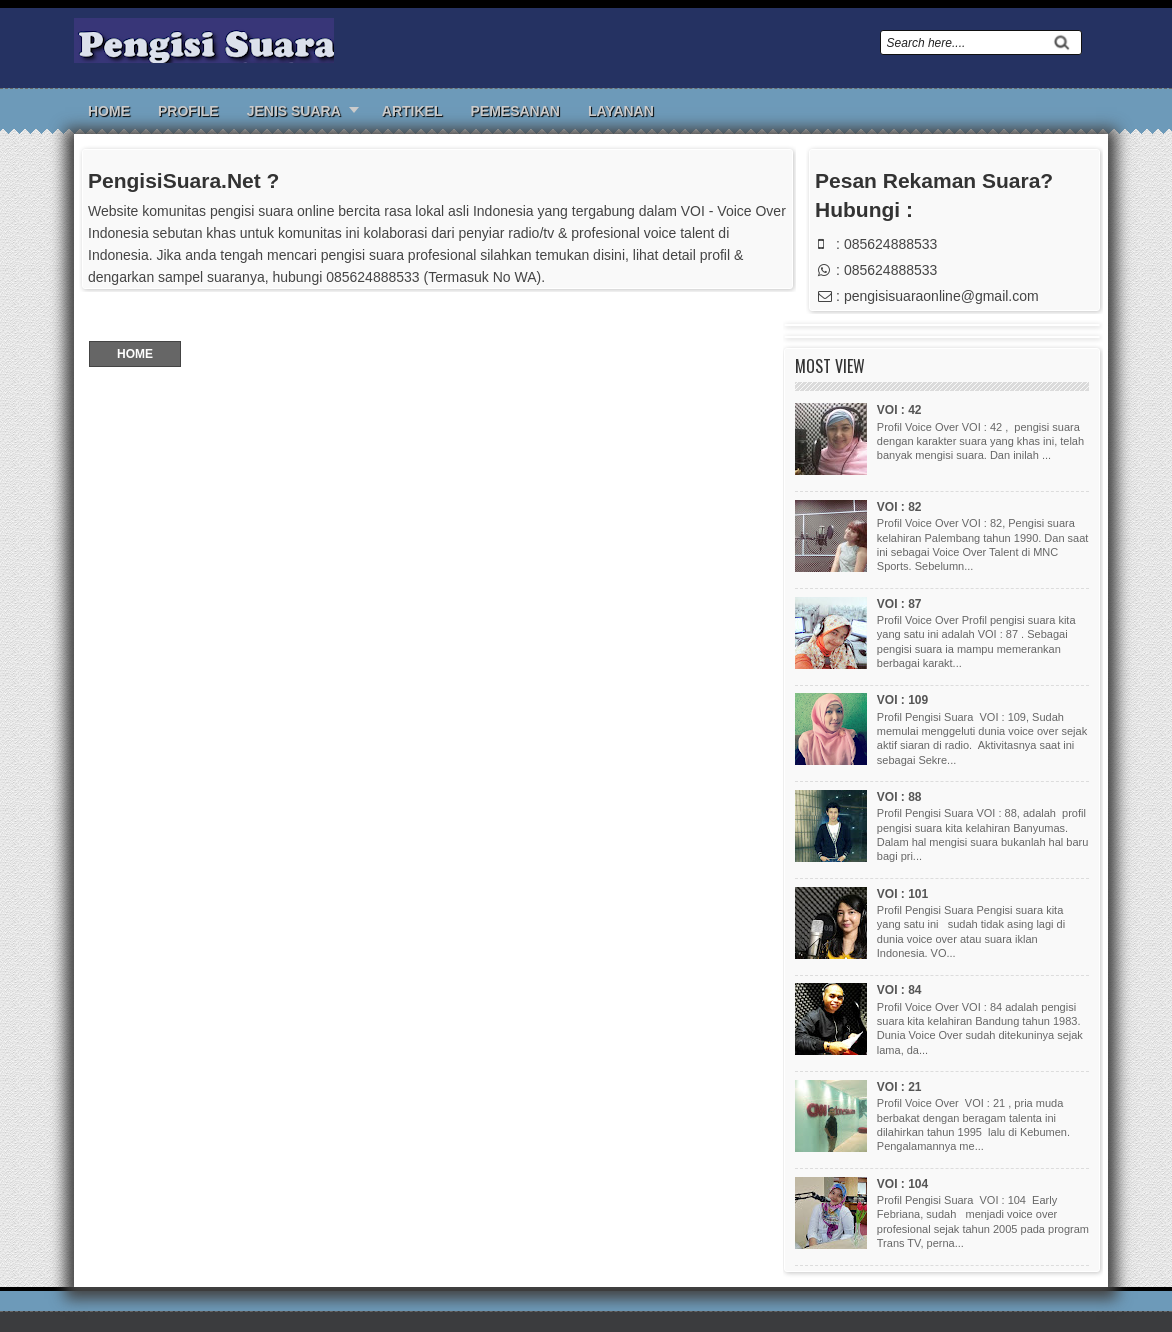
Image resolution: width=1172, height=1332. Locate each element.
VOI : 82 (899, 507)
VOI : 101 (902, 894)
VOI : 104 (902, 1184)
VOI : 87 (899, 604)
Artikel (412, 111)
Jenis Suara (294, 111)
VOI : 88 (899, 797)
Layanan (621, 111)
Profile (188, 111)
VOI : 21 (899, 1087)
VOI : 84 (899, 990)
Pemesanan (514, 111)
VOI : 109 (902, 700)
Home (109, 111)
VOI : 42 (899, 410)
